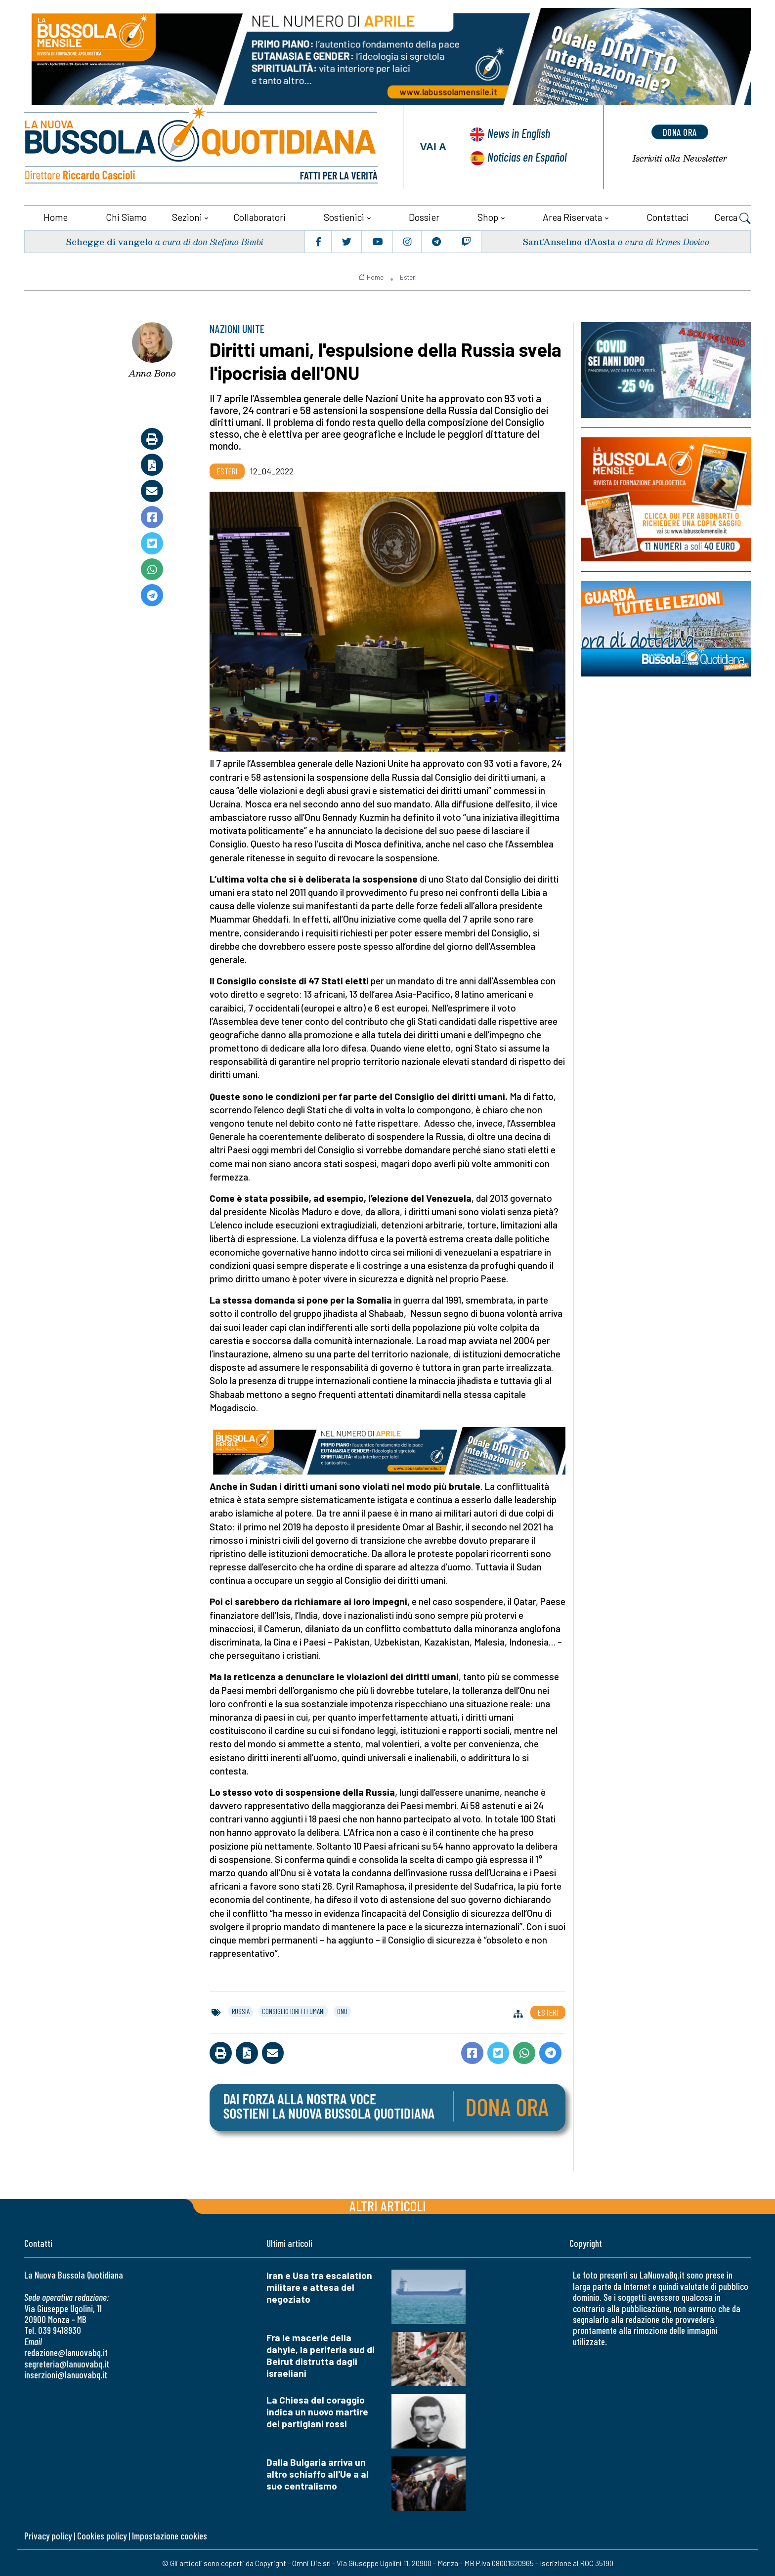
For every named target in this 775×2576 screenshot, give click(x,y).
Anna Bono (152, 372)
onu (342, 2010)
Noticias (526, 156)
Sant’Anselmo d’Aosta (568, 240)
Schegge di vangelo (109, 240)
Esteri (408, 276)
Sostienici (344, 216)
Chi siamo (126, 216)
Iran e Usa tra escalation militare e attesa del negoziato (319, 2286)
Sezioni (187, 216)
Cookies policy (102, 2534)
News (517, 133)
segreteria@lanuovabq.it (66, 2362)
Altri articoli (387, 2205)
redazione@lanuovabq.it (66, 2352)
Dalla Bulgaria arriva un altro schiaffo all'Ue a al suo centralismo (317, 2473)
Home (55, 216)
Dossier (424, 216)
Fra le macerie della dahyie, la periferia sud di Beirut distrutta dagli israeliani (320, 2354)
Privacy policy (48, 2534)
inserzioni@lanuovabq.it (65, 2373)
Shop (487, 216)
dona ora (679, 132)
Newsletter (680, 158)
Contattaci (667, 216)
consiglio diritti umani (293, 2010)
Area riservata (572, 216)
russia (241, 2010)
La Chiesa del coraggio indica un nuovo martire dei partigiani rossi (317, 2411)
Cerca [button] (732, 217)
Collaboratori (259, 216)
